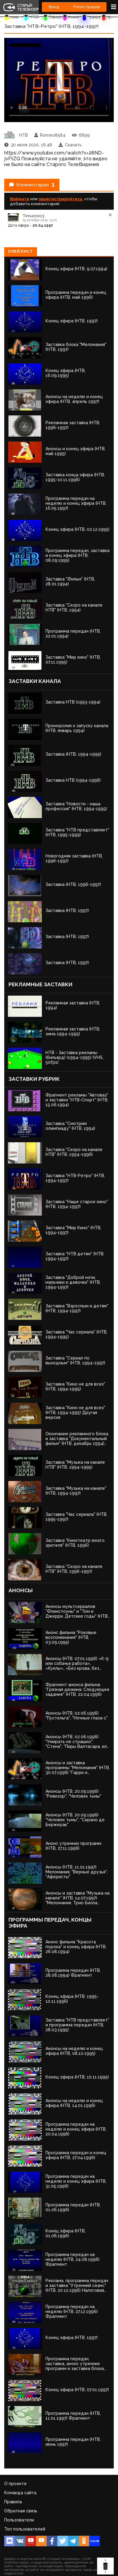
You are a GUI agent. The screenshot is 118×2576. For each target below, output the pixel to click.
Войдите (19, 198)
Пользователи (19, 2520)
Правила (13, 2501)
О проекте (15, 2483)
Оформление (64, 17)
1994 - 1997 (102, 17)
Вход (54, 7)
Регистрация (86, 7)
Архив (11, 17)
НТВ (33, 17)
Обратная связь (20, 2510)
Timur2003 (33, 215)
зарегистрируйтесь (61, 198)
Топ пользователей (24, 2529)
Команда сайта (20, 2492)
